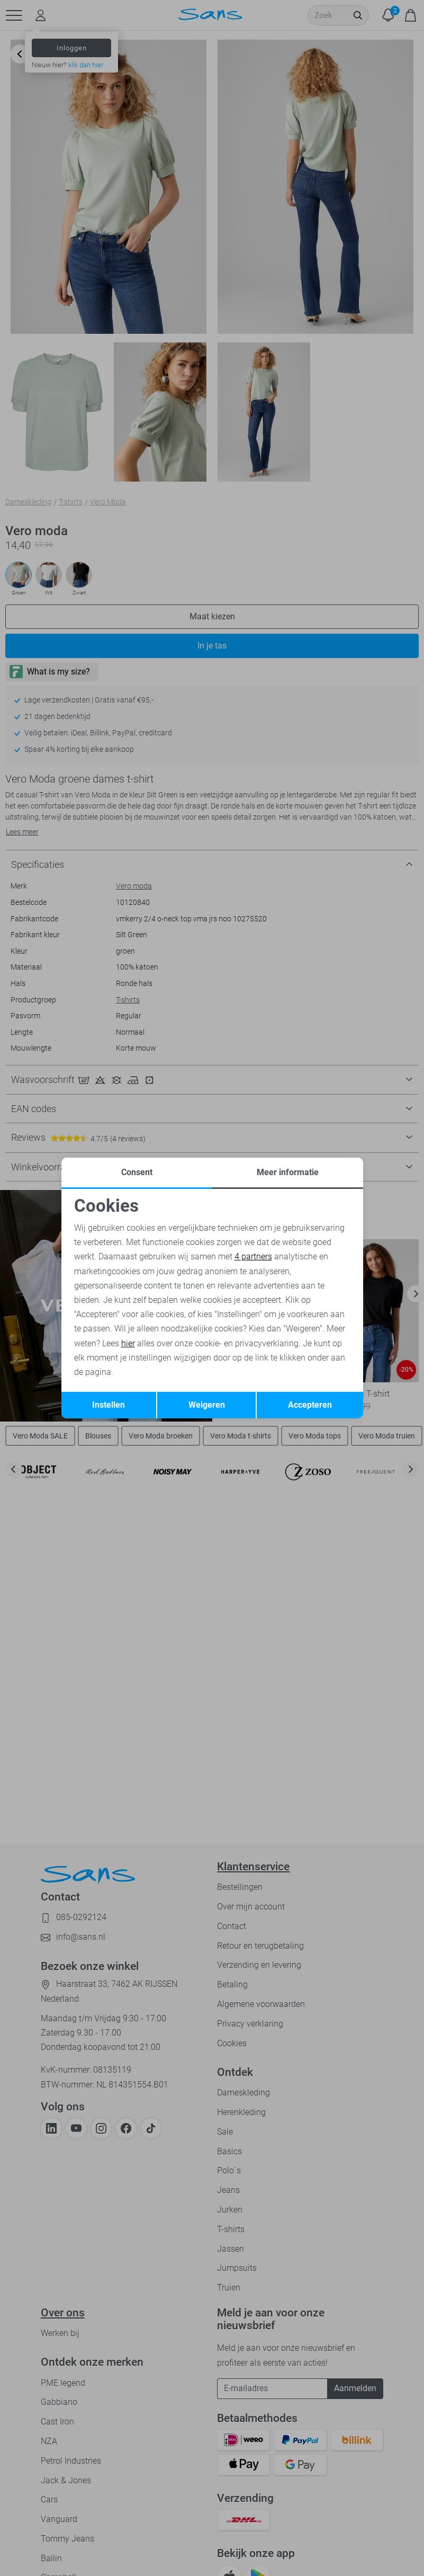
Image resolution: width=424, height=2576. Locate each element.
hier (128, 1343)
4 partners (253, 1256)
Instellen (108, 1405)
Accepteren (310, 1405)
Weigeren (206, 1405)
